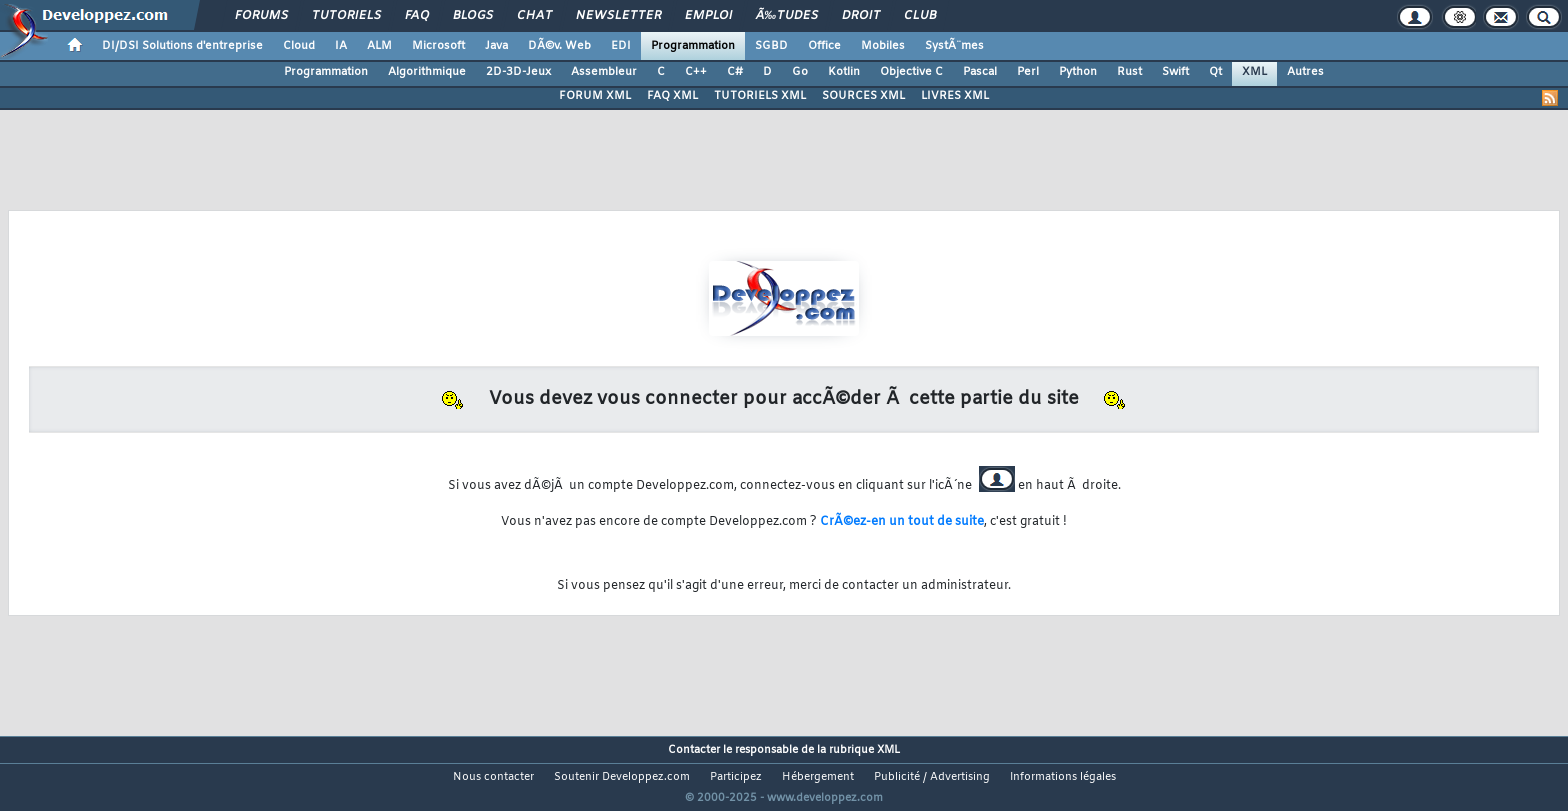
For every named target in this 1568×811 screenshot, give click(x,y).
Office (824, 46)
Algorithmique (427, 72)
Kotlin (844, 72)
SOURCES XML (863, 96)
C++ (696, 72)
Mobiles (883, 46)
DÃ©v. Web (559, 46)
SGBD (771, 46)
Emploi (708, 16)
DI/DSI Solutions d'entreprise (182, 46)
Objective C (911, 72)
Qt (1215, 72)
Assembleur (604, 72)
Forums (261, 16)
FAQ (417, 16)
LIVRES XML (955, 96)
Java (496, 46)
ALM (379, 46)
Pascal (980, 72)
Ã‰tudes (787, 16)
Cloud (299, 46)
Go (800, 72)
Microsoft (438, 46)
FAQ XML (672, 96)
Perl (1028, 72)
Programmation (693, 46)
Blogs (473, 16)
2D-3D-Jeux (518, 72)
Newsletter (618, 16)
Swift (1175, 72)
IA (341, 46)
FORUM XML (595, 96)
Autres (1305, 72)
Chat (534, 16)
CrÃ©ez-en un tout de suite (902, 522)
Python (1078, 72)
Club (920, 16)
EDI (621, 46)
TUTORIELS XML (760, 96)
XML (1254, 72)
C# (735, 72)
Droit (861, 16)
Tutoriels (346, 16)
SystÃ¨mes (954, 46)
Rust (1129, 72)
